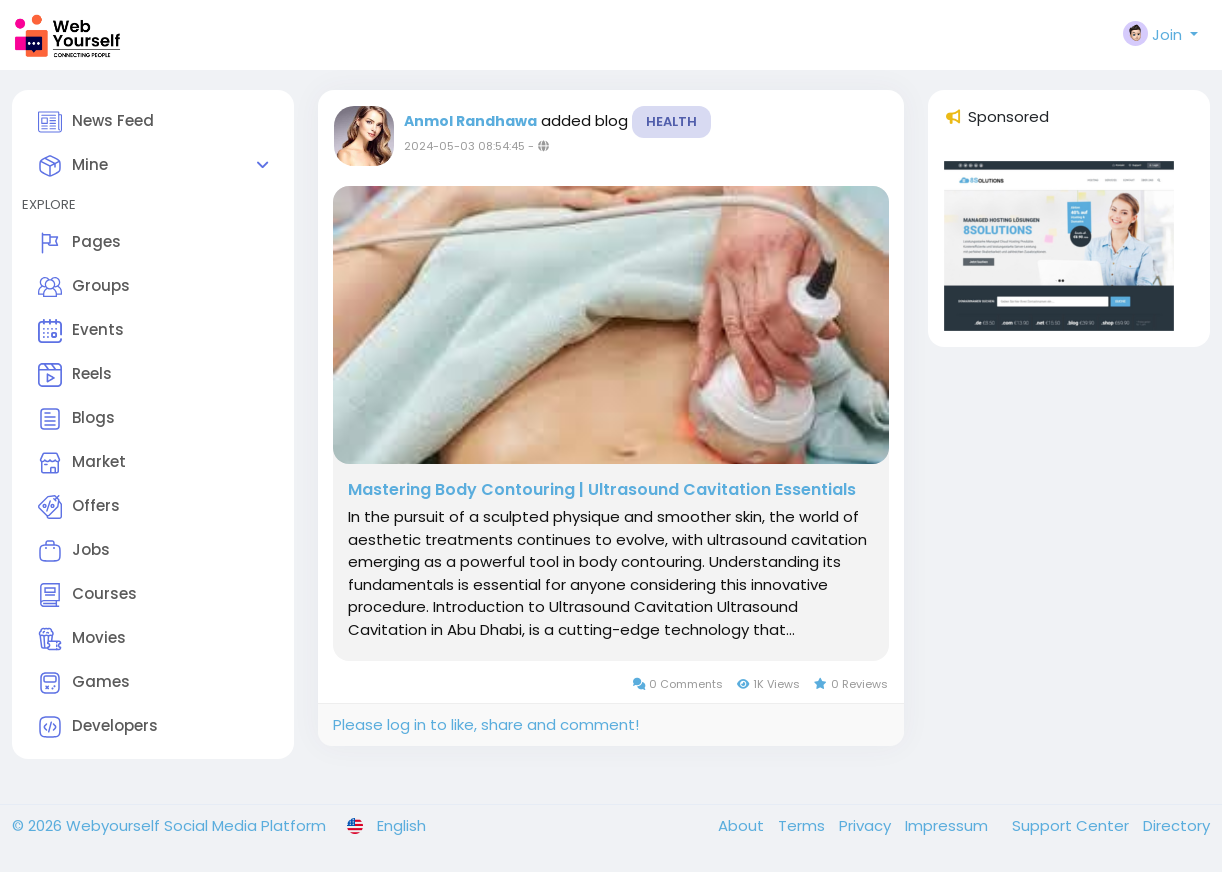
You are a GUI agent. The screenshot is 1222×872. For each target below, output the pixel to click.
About (743, 825)
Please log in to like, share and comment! (486, 724)
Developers (98, 727)
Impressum (948, 825)
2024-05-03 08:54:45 (464, 146)
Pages (79, 243)
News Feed (96, 122)
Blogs (76, 419)
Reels (75, 375)
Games (84, 683)
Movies (82, 639)
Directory (1176, 825)
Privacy (867, 825)
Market (82, 463)
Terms (803, 825)
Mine (73, 166)
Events (81, 331)
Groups (84, 287)
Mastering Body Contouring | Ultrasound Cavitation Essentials (602, 490)
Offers (79, 507)
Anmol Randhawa (470, 121)
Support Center (1072, 825)
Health (671, 121)
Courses (87, 595)
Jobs (74, 551)
